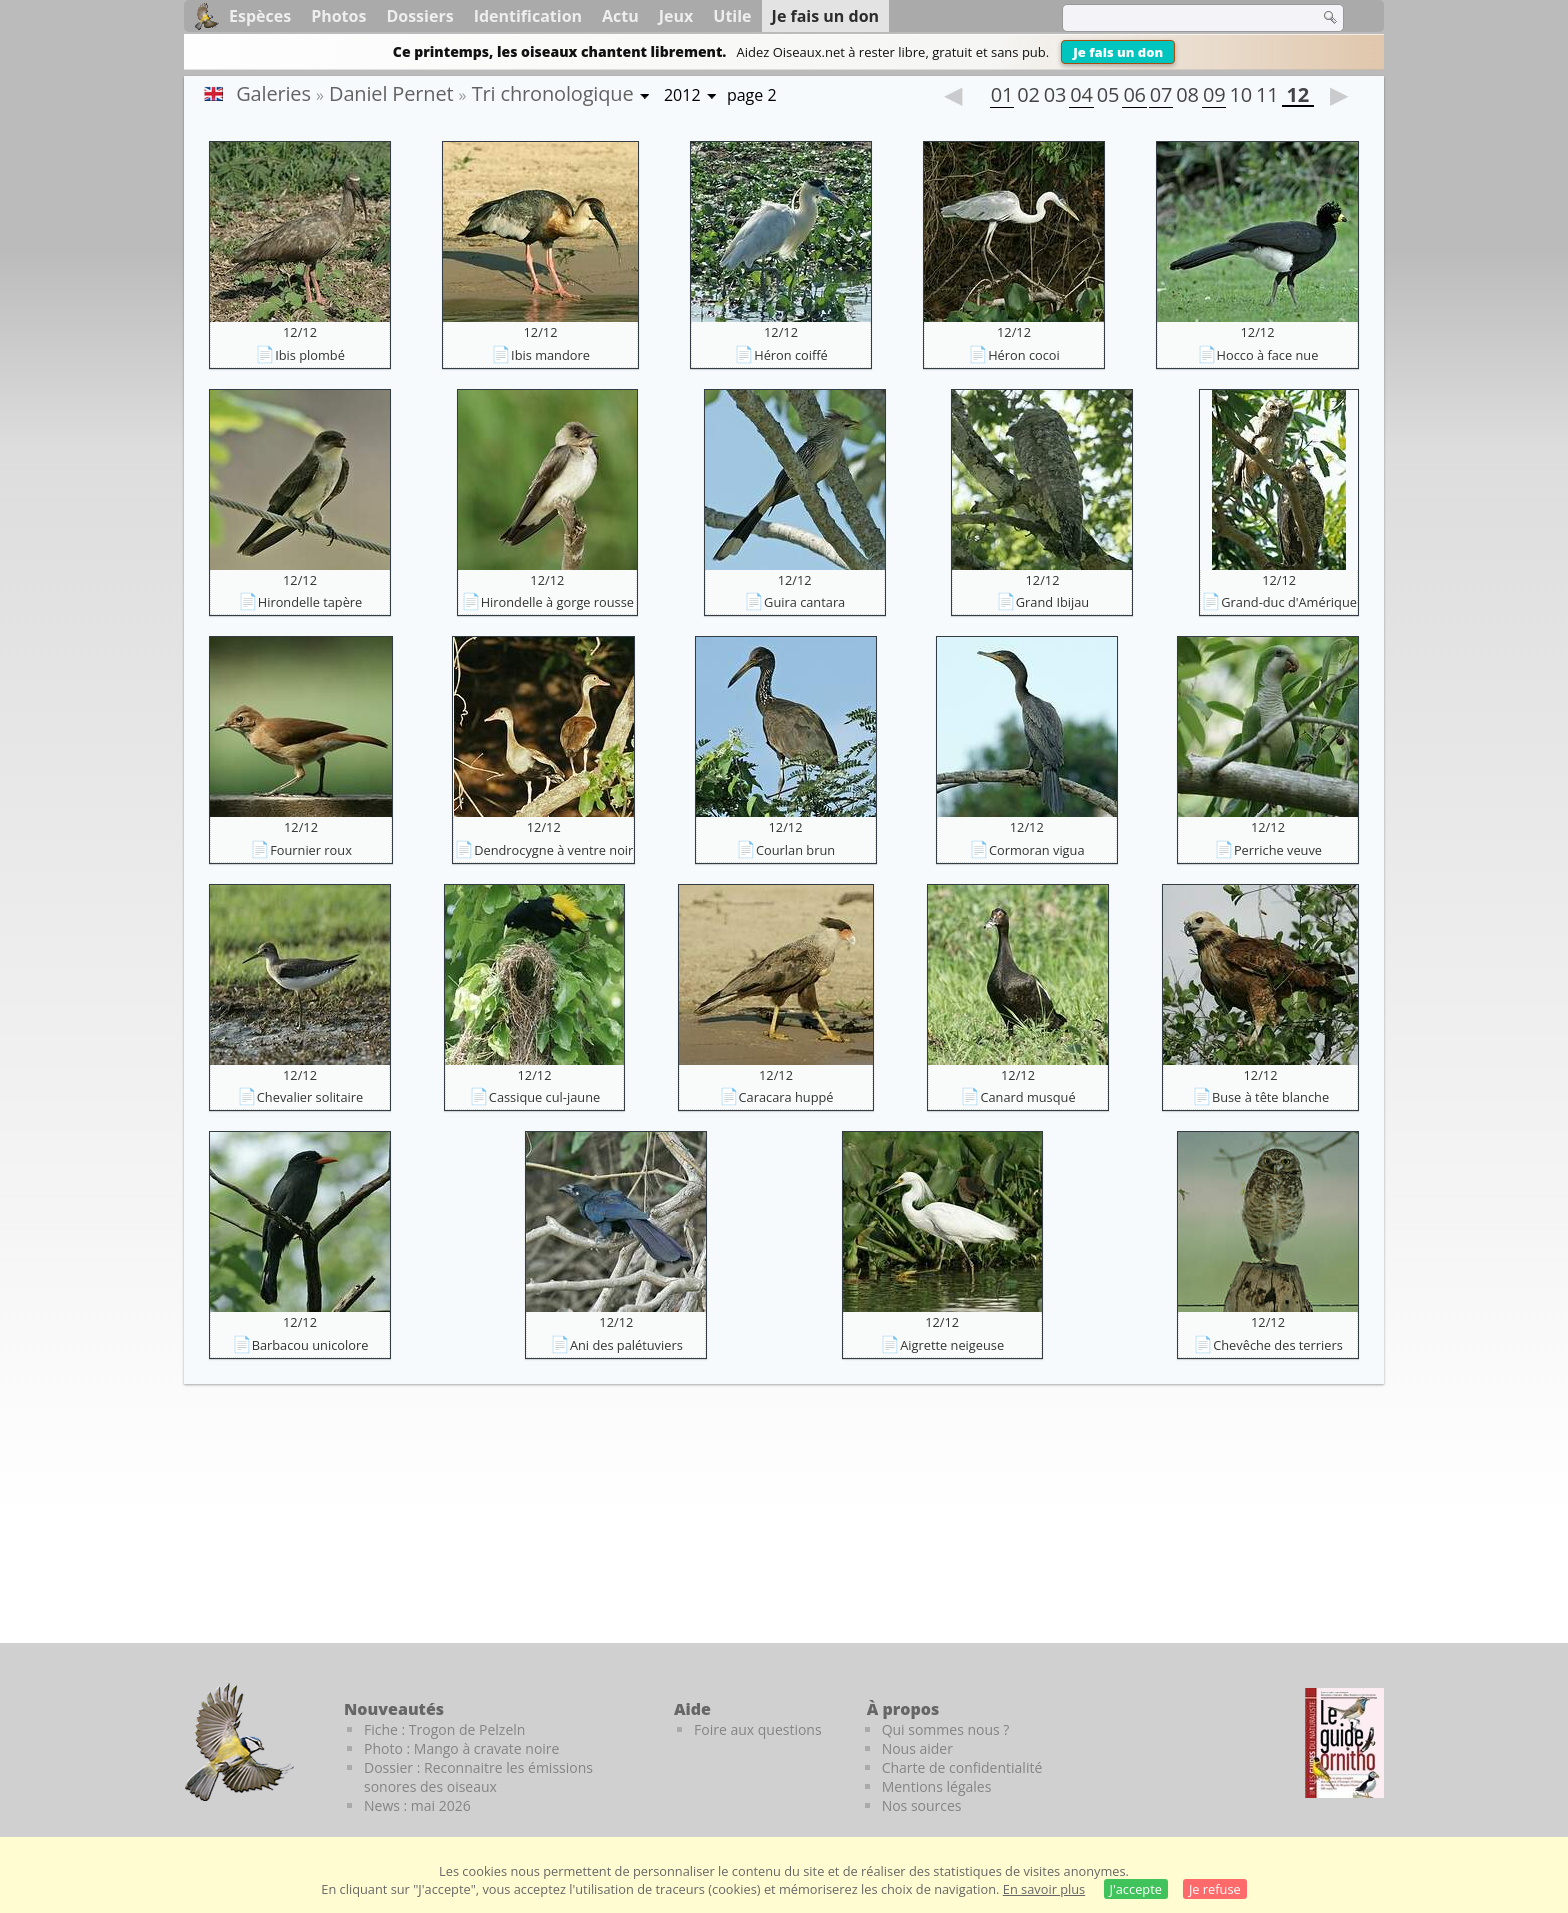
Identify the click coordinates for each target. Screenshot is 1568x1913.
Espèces (260, 16)
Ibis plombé (310, 355)
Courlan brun (795, 850)
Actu (620, 16)
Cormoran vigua (1037, 850)
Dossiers (419, 16)
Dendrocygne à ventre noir (553, 850)
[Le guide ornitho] (1344, 1743)
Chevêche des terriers (1278, 1345)
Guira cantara (804, 602)
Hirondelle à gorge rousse (557, 602)
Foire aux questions (758, 1729)
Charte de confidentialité (962, 1767)
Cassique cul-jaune (544, 1097)
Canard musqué (1027, 1097)
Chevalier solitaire (310, 1097)
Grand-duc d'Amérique (1289, 602)
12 (1298, 97)
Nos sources (922, 1805)
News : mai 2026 (417, 1805)
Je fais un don (1118, 52)
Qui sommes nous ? (946, 1729)
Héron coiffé (791, 355)
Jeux (676, 16)
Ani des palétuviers (626, 1345)
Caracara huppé (786, 1097)
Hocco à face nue (1268, 355)
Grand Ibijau (1052, 602)
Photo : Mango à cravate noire (461, 1748)
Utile (732, 16)
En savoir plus (1044, 1889)
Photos (338, 16)
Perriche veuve (1278, 850)
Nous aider (917, 1748)
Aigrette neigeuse (952, 1345)
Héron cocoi (1024, 355)
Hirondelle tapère (310, 602)
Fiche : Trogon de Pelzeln (444, 1729)
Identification (528, 16)
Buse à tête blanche (1270, 1097)
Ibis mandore (550, 355)
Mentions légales (937, 1786)
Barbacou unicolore (310, 1345)
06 (1134, 97)
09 (1214, 97)
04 (1081, 97)
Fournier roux (311, 850)
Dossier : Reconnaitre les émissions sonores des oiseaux (478, 1777)
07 (1161, 97)
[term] (1178, 18)
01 (1002, 97)
